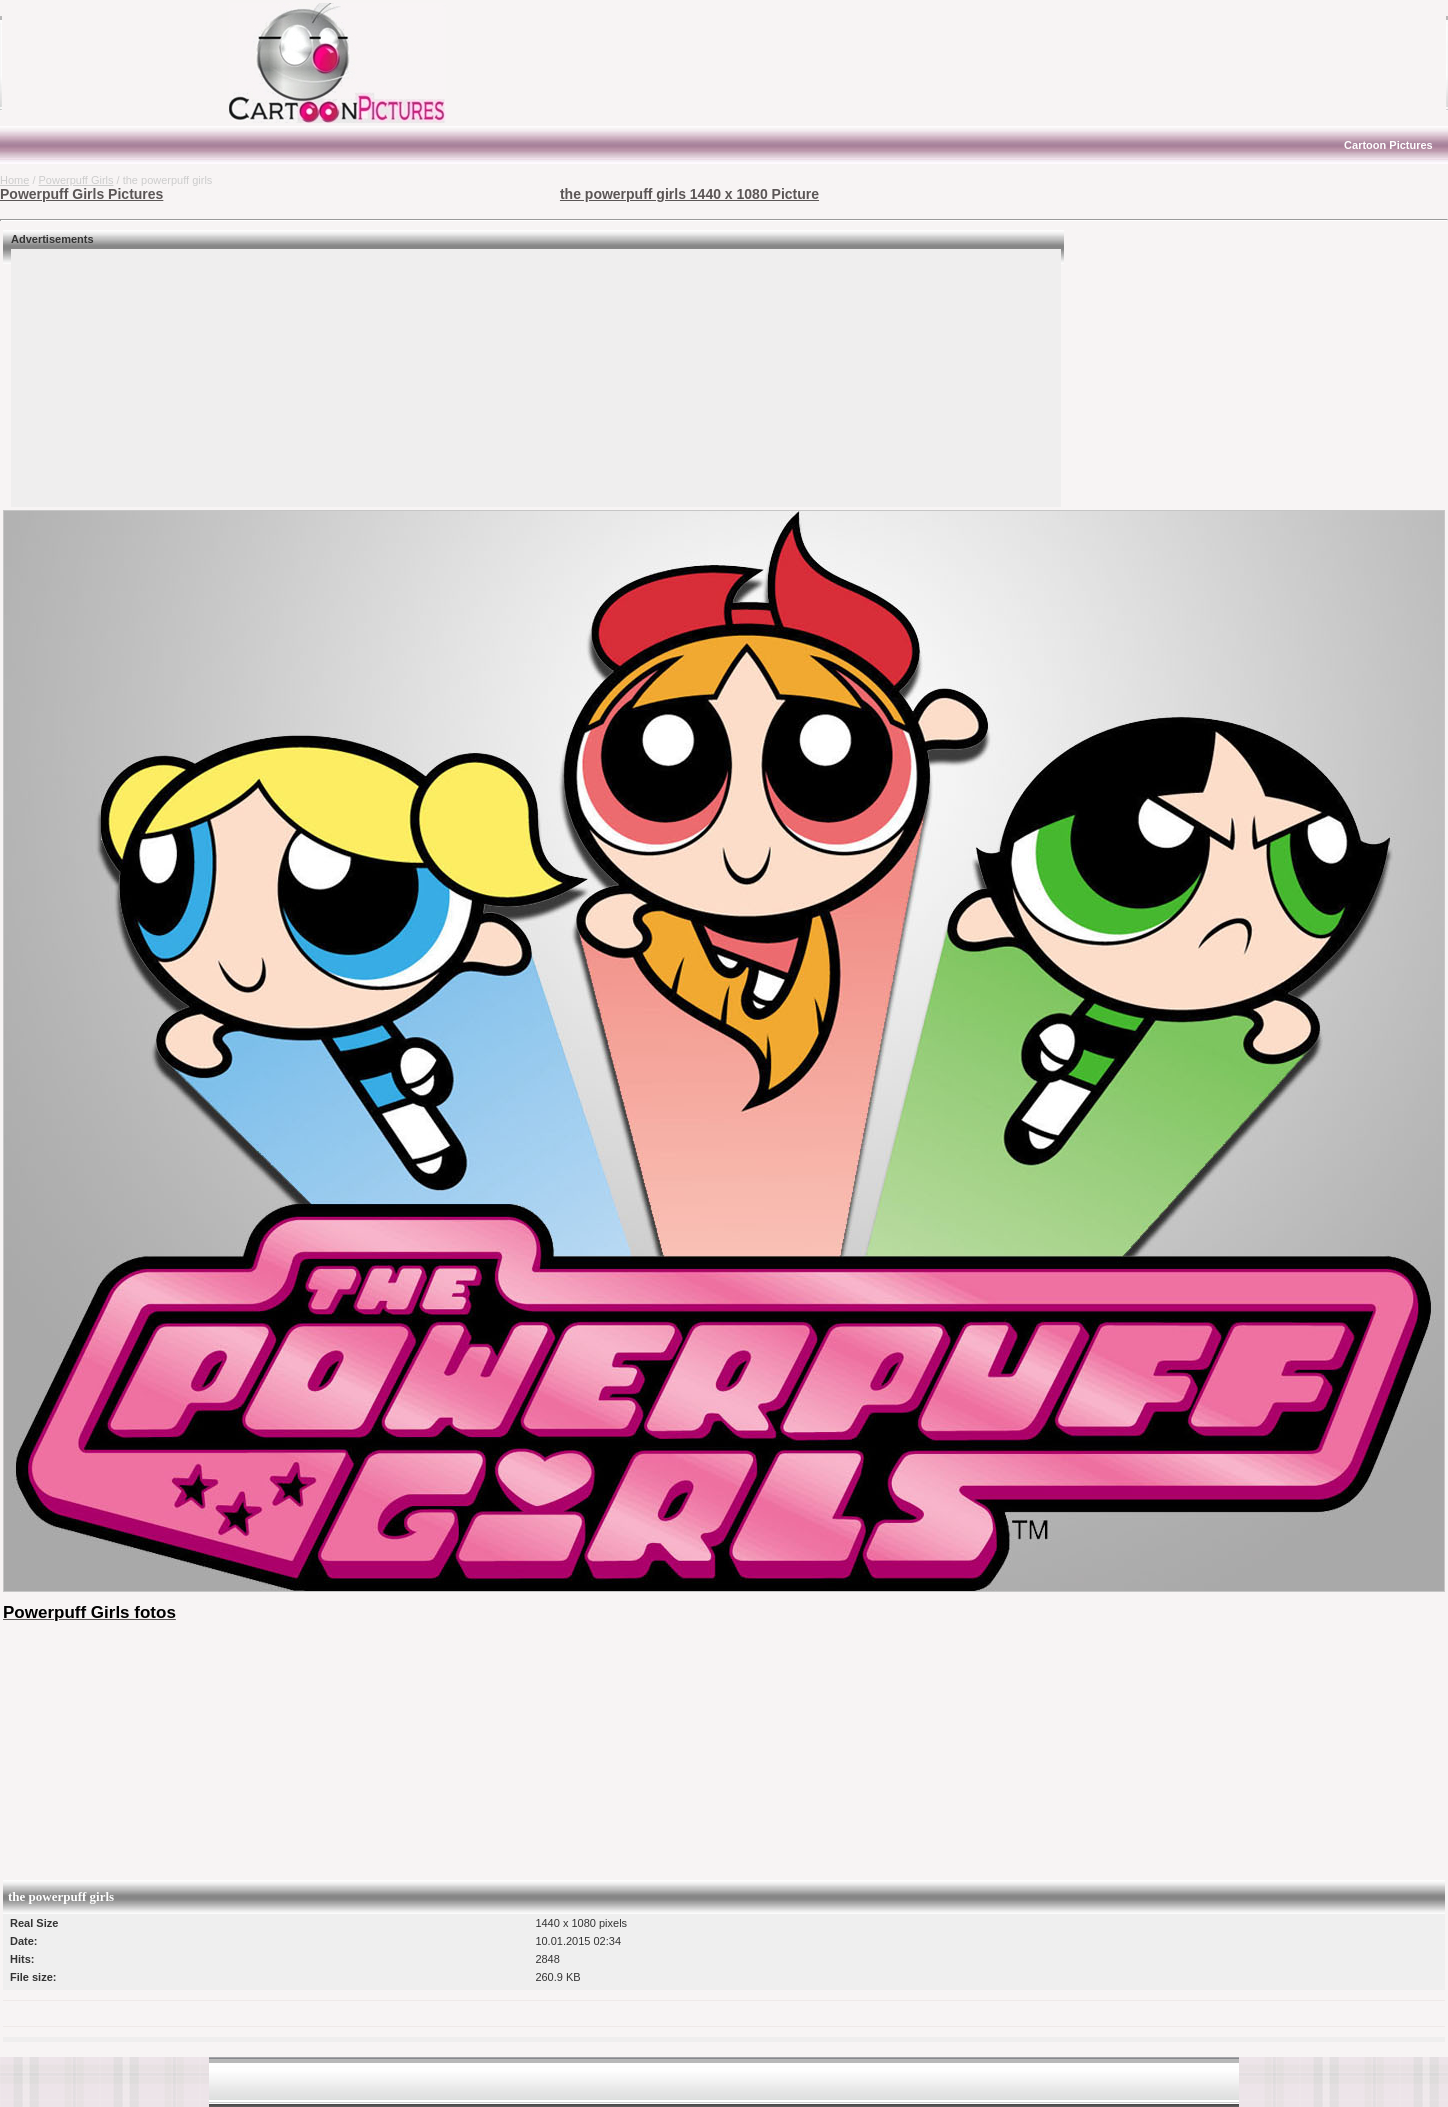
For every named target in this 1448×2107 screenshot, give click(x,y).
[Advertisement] (125, 63)
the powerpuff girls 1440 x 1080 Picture (689, 194)
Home (14, 180)
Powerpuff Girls (76, 180)
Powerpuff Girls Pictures (81, 194)
